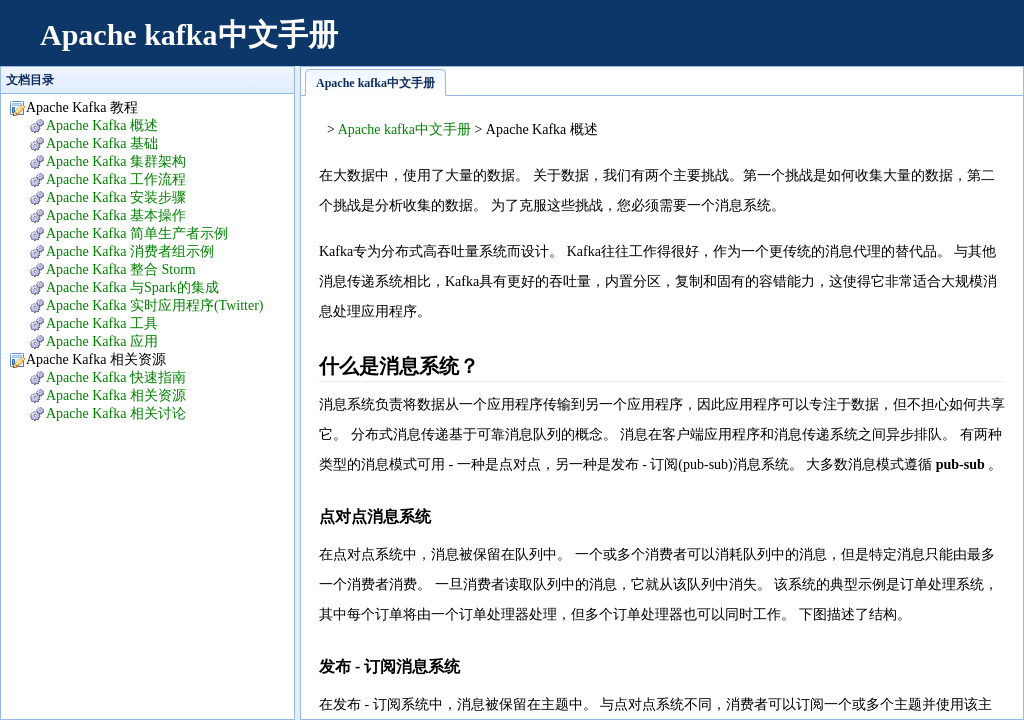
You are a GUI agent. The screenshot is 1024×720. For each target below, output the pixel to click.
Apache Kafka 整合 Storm (121, 269)
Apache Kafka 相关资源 (116, 395)
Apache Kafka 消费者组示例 (130, 251)
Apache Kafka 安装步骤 (116, 197)
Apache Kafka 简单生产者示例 (137, 233)
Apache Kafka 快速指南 (116, 377)
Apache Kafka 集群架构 (116, 161)
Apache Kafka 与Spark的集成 (132, 287)
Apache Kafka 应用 (102, 341)
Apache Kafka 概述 (102, 125)
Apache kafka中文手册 (189, 34)
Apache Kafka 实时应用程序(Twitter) (155, 305)
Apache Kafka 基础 (102, 143)
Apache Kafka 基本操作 (116, 215)
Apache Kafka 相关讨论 (116, 413)
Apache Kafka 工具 (102, 323)
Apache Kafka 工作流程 (116, 179)
